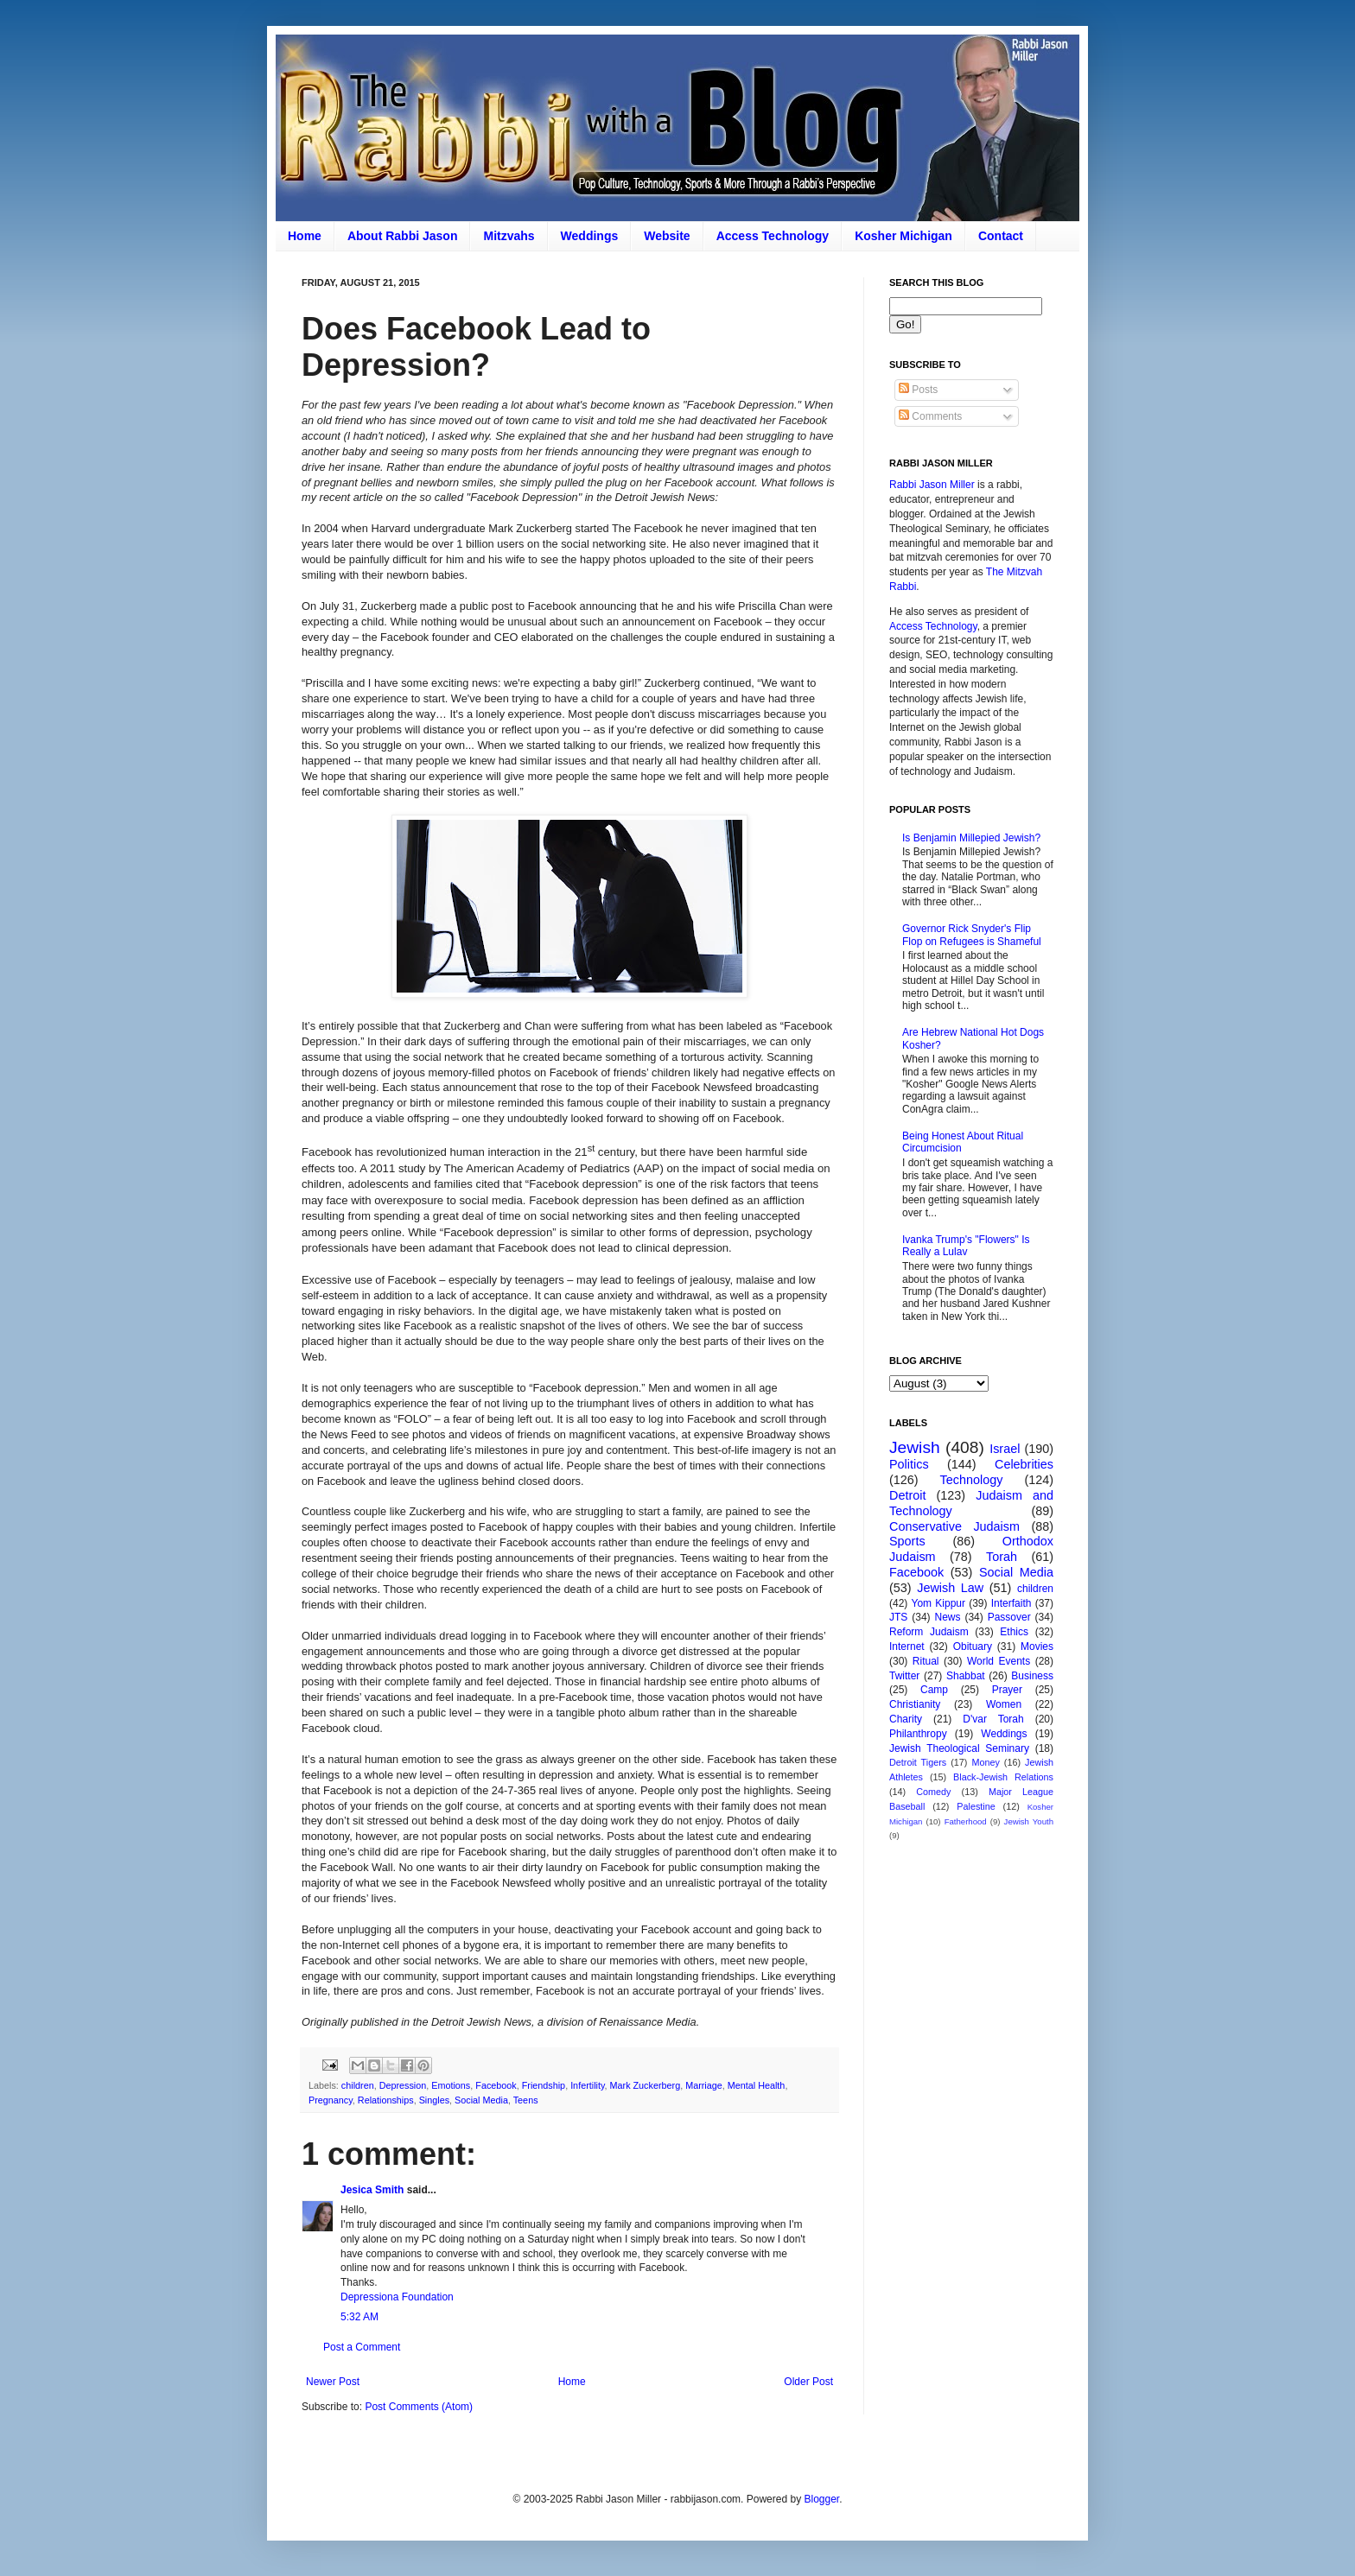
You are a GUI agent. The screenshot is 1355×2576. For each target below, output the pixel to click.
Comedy (933, 1791)
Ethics (1014, 1632)
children (357, 2085)
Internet (907, 1646)
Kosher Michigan (903, 236)
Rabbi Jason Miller (932, 485)
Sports (907, 1541)
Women (1003, 1704)
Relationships (386, 2100)
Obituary (972, 1646)
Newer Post (332, 2382)
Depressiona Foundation (397, 2297)
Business (1032, 1676)
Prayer (1007, 1690)
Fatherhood (966, 1821)
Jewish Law (950, 1588)
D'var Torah (993, 1719)
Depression (403, 2085)
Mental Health (757, 2085)
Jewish (914, 1447)
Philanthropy (918, 1734)
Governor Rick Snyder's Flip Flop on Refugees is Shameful (971, 935)
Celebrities (1024, 1464)
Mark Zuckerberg (645, 2085)
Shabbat (965, 1676)
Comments (930, 416)
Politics (909, 1464)
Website (667, 236)
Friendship (543, 2085)
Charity (905, 1719)
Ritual (926, 1661)
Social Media (481, 2100)
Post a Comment (361, 2347)
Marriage (703, 2085)
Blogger (821, 2499)
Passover (1009, 1617)
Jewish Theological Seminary (959, 1748)
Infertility (587, 2085)
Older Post (808, 2382)
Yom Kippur (938, 1603)
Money (985, 1762)
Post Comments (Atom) (419, 2407)
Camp (934, 1690)
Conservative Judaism (954, 1526)
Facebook (495, 2085)
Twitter (904, 1676)
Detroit (907, 1495)
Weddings (590, 236)
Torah (1001, 1557)
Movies (1037, 1646)
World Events (998, 1661)
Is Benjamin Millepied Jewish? (971, 838)
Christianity (914, 1704)
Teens (525, 2100)
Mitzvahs (508, 236)
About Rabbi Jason (402, 236)
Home (304, 236)
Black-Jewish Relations (1003, 1777)
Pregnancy (331, 2100)
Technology (971, 1480)
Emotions (450, 2085)
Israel (1004, 1449)
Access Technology (772, 236)
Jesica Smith (372, 2190)
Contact (1000, 236)
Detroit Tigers (917, 1762)
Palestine (976, 1806)
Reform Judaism (929, 1632)
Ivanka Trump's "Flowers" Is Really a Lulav (966, 1246)
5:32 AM (359, 2317)
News (948, 1617)
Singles (434, 2100)
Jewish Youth (1028, 1821)
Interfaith (1011, 1603)
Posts (918, 390)
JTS (898, 1617)
